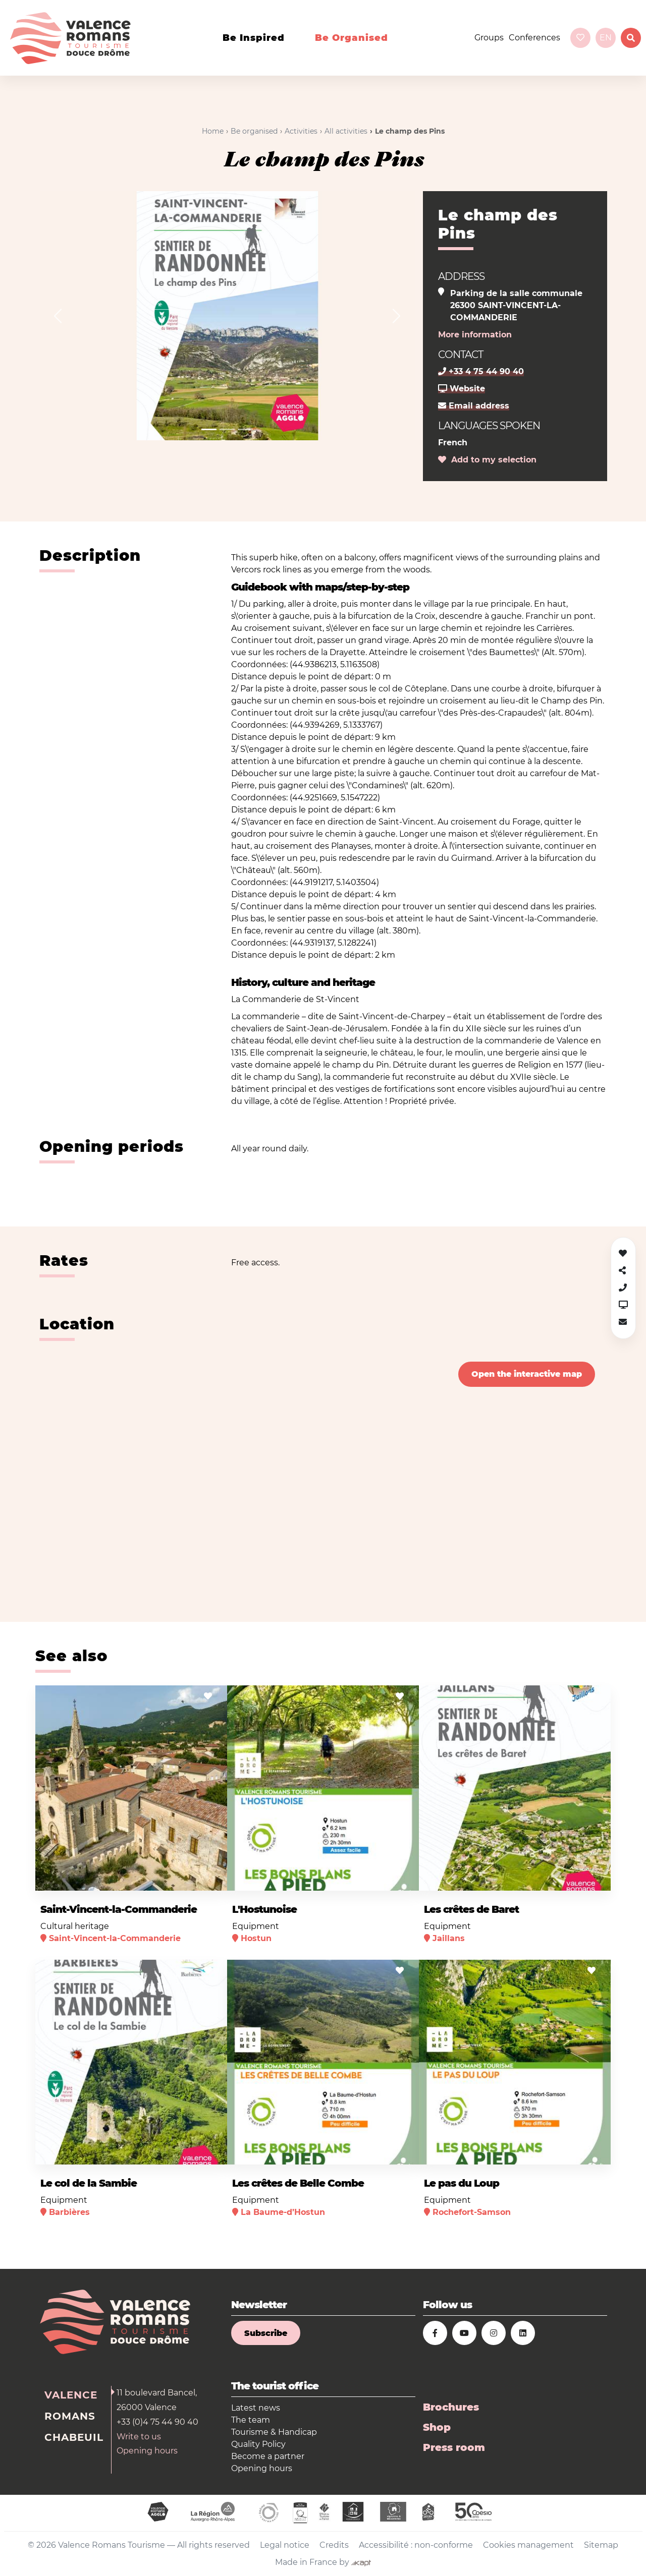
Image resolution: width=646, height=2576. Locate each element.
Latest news (255, 2408)
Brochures (451, 2407)
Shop (437, 2427)
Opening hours (147, 2450)
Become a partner (267, 2456)
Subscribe (265, 2333)
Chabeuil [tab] (73, 2437)
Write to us (139, 2436)
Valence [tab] (70, 2395)
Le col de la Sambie (88, 2183)
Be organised (351, 37)
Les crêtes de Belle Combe (298, 2183)
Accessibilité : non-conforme (416, 2545)
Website (461, 388)
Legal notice (284, 2545)
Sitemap (601, 2545)
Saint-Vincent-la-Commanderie (118, 1909)
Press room (454, 2447)
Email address (473, 406)
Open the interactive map (526, 1374)
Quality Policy (258, 2444)
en (606, 37)
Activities (301, 131)
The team (250, 2420)
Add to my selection (487, 459)
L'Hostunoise (264, 1909)
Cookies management (528, 2545)
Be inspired (254, 37)
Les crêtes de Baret (471, 1909)
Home (213, 131)
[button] (57, 315)
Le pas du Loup (461, 2183)
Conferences (534, 37)
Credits (334, 2545)
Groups (489, 37)
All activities (346, 131)
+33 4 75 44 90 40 (481, 371)
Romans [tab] (69, 2416)
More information (475, 334)
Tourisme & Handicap (274, 2432)
